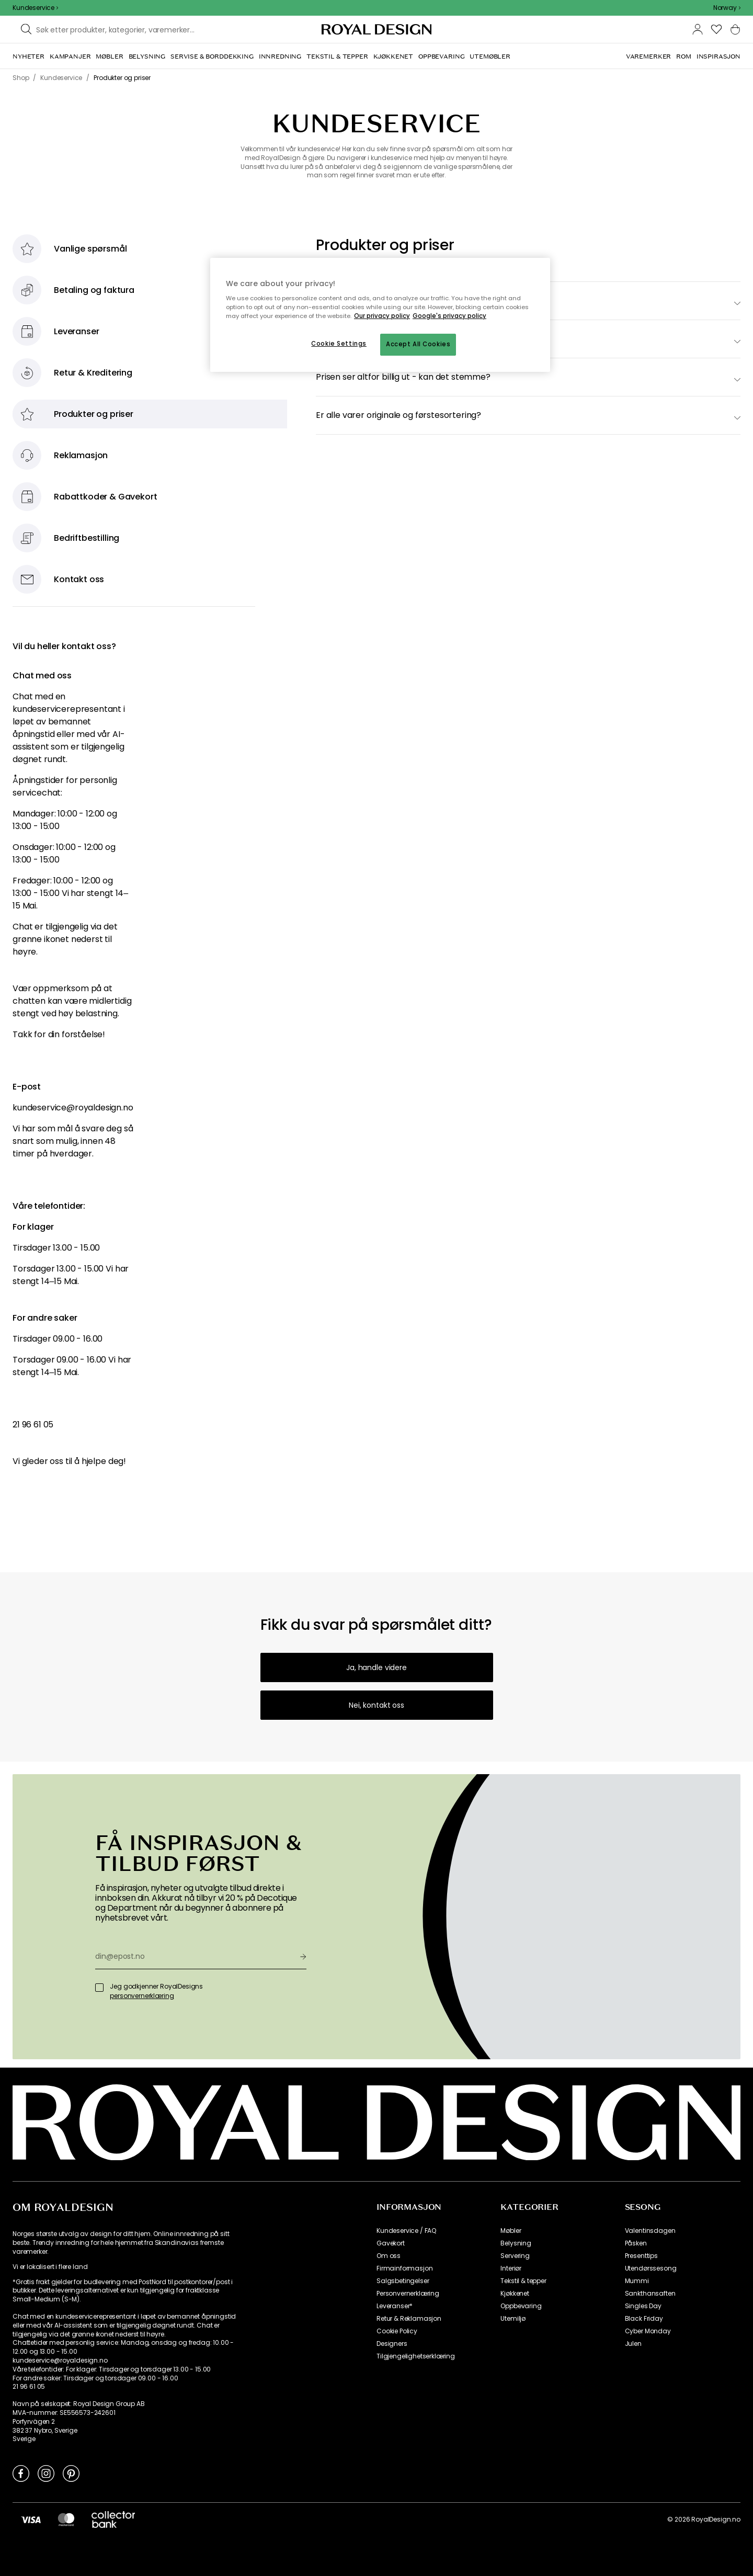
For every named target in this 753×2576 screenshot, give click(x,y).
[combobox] (726, 8)
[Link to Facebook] (21, 2473)
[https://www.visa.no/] (31, 2519)
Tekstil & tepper (523, 2281)
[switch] (528, 377)
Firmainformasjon (404, 2268)
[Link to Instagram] (46, 2473)
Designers (391, 2344)
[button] (726, 8)
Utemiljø (513, 2319)
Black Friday (644, 2319)
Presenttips (641, 2256)
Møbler (510, 2231)
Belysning (515, 2243)
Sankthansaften (650, 2293)
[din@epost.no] (193, 1956)
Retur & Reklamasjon (408, 2319)
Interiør (510, 2268)
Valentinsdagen (650, 2231)
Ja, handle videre (376, 1667)
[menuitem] (28, 56)
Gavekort (390, 2243)
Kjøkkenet (514, 2293)
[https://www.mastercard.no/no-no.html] (66, 2519)
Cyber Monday (648, 2331)
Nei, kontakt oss (376, 1705)
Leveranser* (394, 2306)
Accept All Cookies (418, 344)
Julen (633, 2344)
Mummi (637, 2281)
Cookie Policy (396, 2331)
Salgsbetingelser (402, 2281)
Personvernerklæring (407, 2293)
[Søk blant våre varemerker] (119, 29)
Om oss (388, 2256)
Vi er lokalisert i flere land (50, 2267)
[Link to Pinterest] (71, 2473)
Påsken (636, 2243)
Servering (515, 2256)
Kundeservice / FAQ (406, 2231)
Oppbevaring (520, 2306)
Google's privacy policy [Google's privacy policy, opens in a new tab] (449, 316)
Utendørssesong (651, 2268)
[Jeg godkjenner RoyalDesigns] (99, 1987)
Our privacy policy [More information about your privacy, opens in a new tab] (382, 316)
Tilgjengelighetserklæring (415, 2356)
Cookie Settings (339, 343)
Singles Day (643, 2306)
